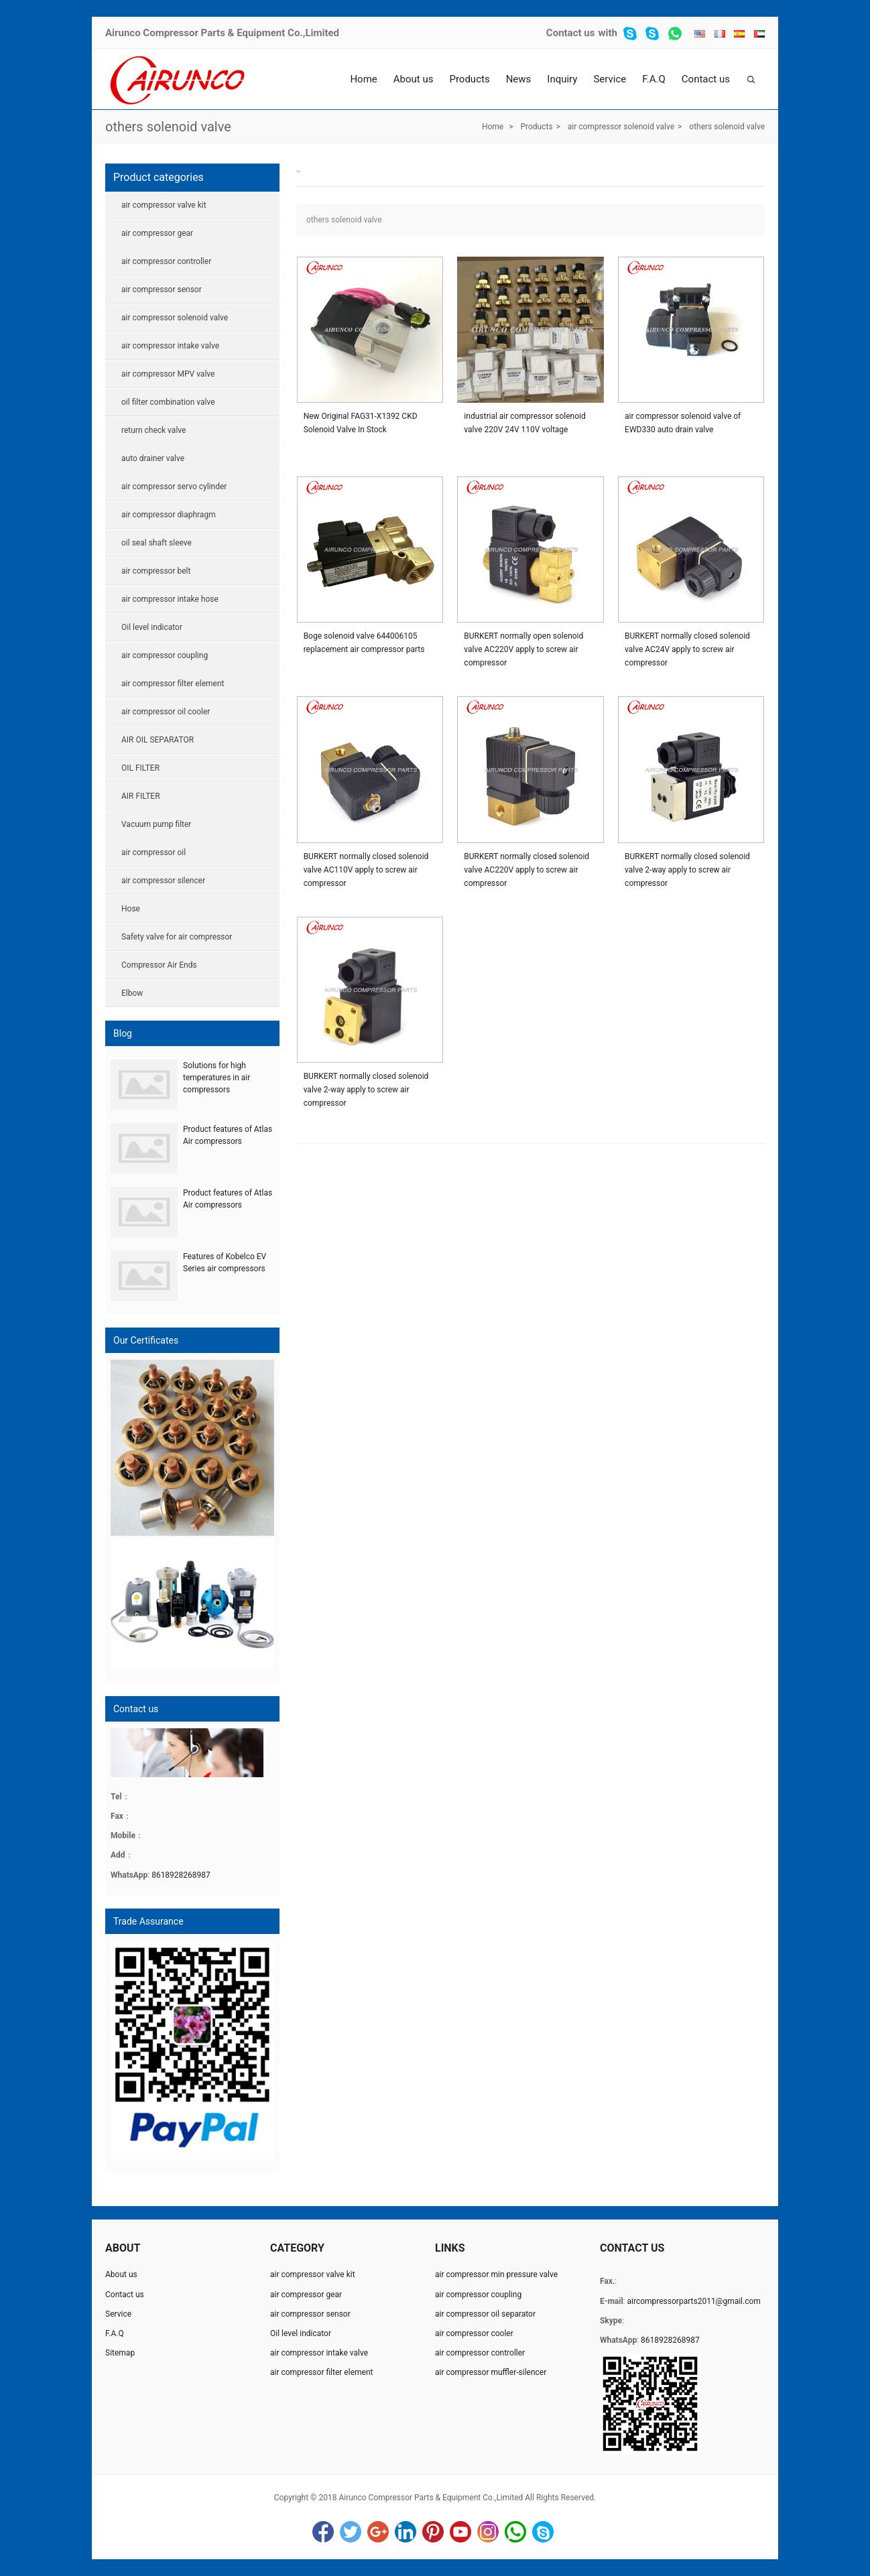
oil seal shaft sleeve (156, 543)
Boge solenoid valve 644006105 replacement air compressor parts (364, 642)
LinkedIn (405, 2531)
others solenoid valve (168, 127)
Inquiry (562, 79)
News (519, 79)
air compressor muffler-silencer (490, 2372)
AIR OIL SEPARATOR (157, 740)
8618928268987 (180, 1875)
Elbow (132, 993)
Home (363, 79)
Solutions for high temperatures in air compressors (216, 1077)
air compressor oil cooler (165, 711)
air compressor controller (166, 261)
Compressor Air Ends (159, 965)
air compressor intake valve (170, 345)
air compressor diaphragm (168, 514)
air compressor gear (157, 233)
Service (609, 79)
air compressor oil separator (485, 2314)
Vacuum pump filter (156, 824)
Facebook (323, 2531)
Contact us (570, 33)
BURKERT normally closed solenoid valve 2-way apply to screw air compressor (687, 870)
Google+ (378, 2531)
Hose (130, 908)
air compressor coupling (164, 655)
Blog (122, 1033)
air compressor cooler (474, 2333)
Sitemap (120, 2353)
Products (469, 79)
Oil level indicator (151, 627)
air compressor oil (153, 852)
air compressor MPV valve (167, 374)
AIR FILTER (140, 796)
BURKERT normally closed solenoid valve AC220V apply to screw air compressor (526, 870)
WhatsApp (515, 2531)
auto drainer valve (152, 458)
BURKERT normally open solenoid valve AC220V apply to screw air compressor (523, 649)
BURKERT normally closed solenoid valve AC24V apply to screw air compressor (687, 649)
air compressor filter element (172, 683)
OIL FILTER (140, 768)
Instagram (488, 2531)
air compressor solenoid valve (621, 126)
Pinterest (433, 2531)
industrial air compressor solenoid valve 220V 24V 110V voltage (524, 422)
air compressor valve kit (163, 205)
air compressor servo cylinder (174, 486)
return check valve (153, 430)
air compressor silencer (163, 880)
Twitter (350, 2531)
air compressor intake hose (170, 599)
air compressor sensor (161, 289)
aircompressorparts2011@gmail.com (694, 2301)
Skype (543, 2531)
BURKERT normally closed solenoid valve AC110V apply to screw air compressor (366, 870)
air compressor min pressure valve (496, 2274)
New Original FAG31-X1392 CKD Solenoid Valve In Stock (361, 422)
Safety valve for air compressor (176, 937)
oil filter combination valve (168, 402)
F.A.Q (654, 79)
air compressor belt (155, 571)
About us (413, 79)
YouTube (460, 2531)
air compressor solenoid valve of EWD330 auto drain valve (683, 422)
